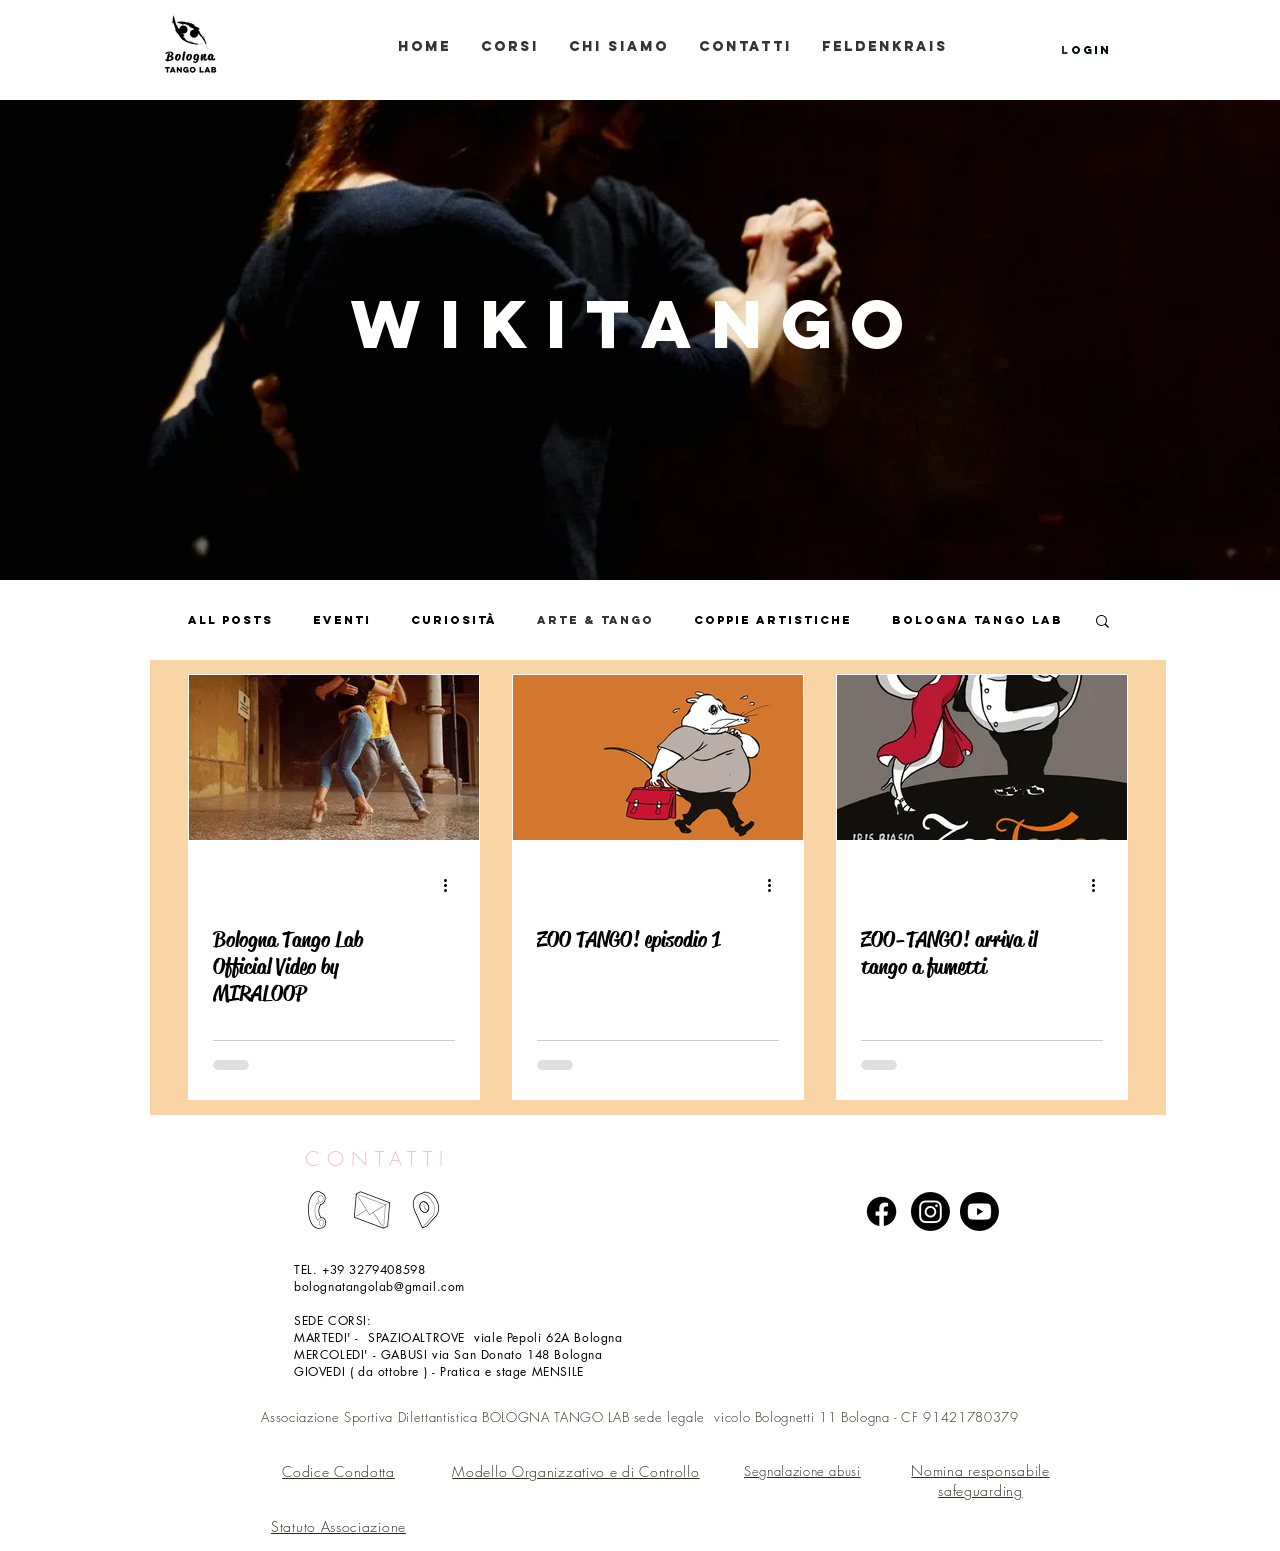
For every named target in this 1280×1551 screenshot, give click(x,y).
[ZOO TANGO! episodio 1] (658, 757)
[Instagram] (930, 1211)
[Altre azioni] (452, 885)
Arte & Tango (595, 620)
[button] (1102, 622)
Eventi (342, 620)
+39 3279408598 (373, 1269)
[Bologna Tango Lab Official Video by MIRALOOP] (334, 757)
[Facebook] (881, 1211)
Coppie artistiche (773, 620)
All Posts (230, 620)
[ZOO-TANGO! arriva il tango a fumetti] (982, 757)
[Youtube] (979, 1211)
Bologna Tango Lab (977, 620)
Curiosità (454, 620)
